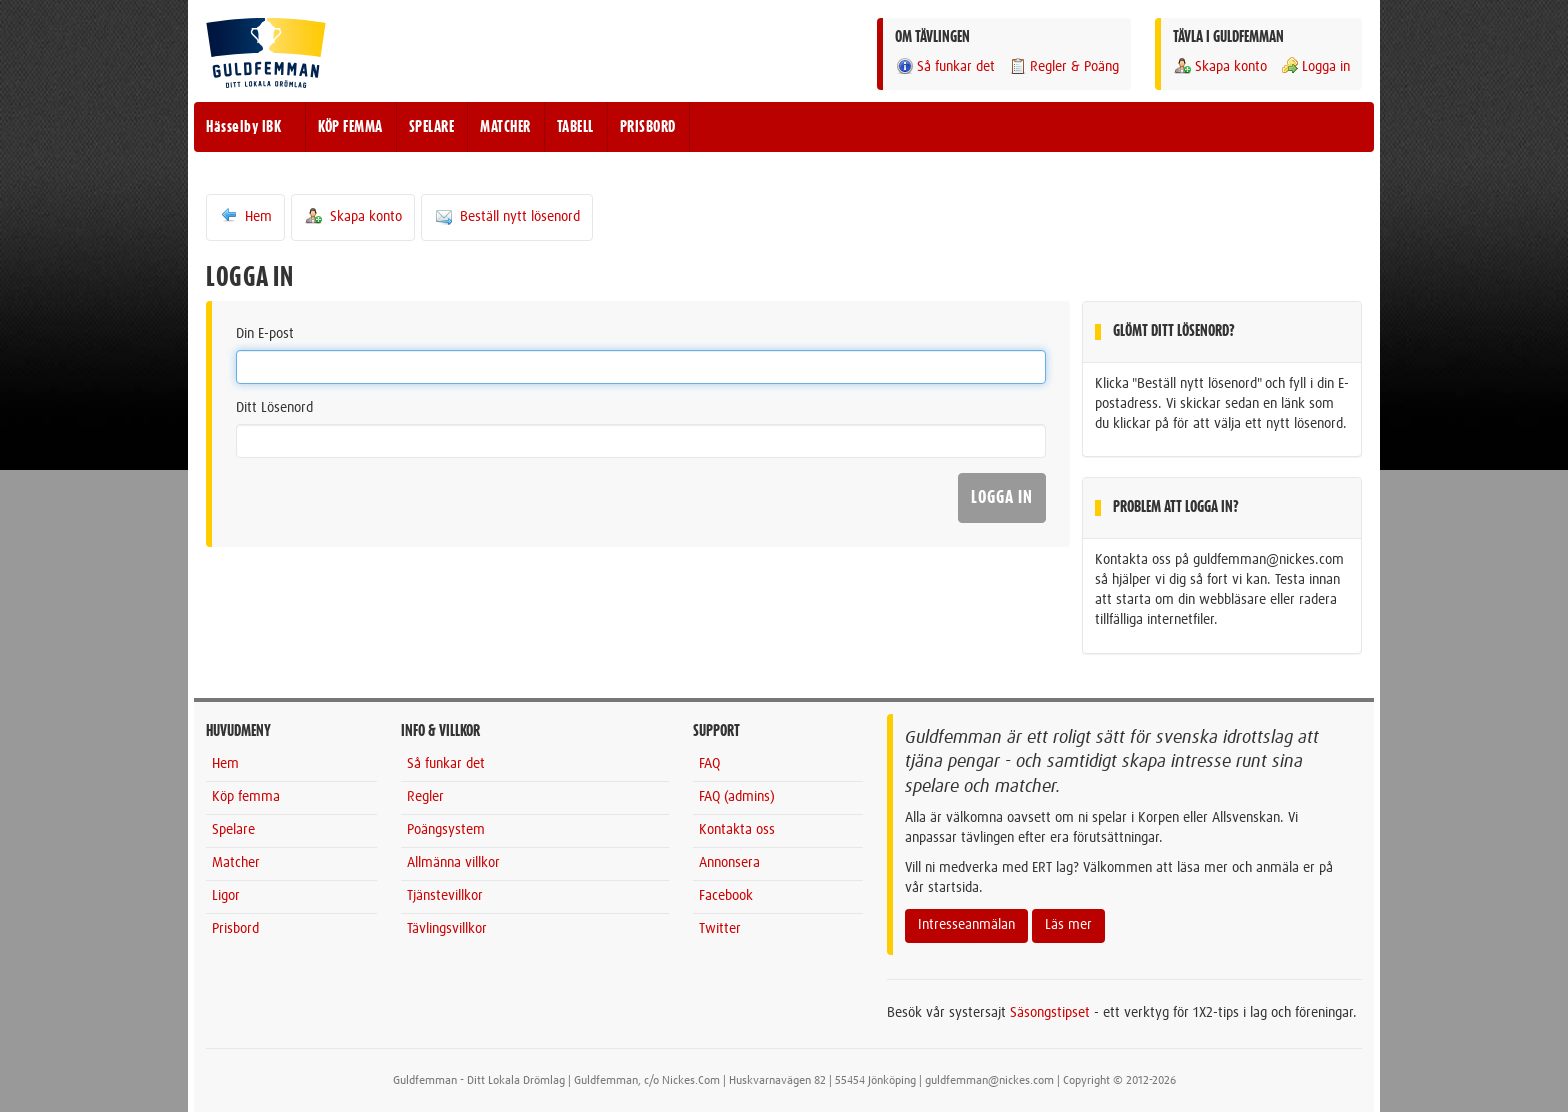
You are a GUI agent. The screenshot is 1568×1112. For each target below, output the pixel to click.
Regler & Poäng (1063, 66)
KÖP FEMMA (350, 127)
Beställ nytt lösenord (507, 216)
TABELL (575, 127)
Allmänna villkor (453, 863)
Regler (425, 797)
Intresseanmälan (966, 925)
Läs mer (1068, 925)
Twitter (720, 929)
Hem (245, 216)
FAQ (709, 764)
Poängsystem (446, 830)
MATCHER (505, 127)
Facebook (726, 896)
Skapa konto (1220, 66)
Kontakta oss (737, 830)
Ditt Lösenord (274, 408)
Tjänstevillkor (445, 896)
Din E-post (265, 334)
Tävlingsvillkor (447, 929)
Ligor (226, 896)
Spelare (233, 830)
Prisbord (235, 929)
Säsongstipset (1050, 1013)
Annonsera (729, 863)
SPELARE (432, 127)
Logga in (1315, 66)
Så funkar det (945, 66)
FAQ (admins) (737, 797)
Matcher (236, 863)
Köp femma (246, 797)
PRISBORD (648, 127)
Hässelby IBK (243, 127)
